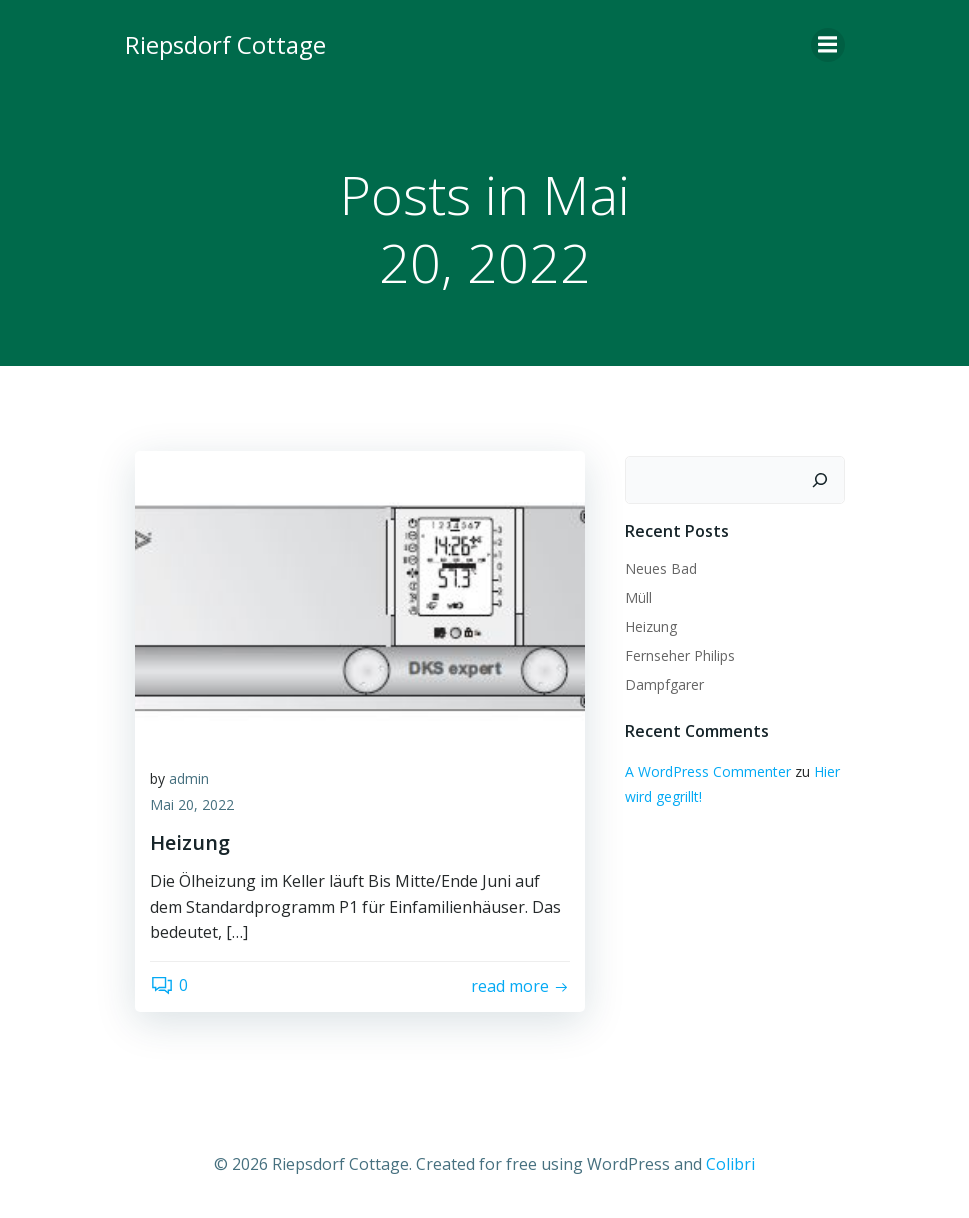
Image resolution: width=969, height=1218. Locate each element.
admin (189, 778)
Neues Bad (661, 568)
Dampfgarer (664, 684)
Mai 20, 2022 (192, 804)
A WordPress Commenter (708, 771)
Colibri (730, 1164)
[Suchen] (820, 480)
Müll (638, 597)
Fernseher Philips (680, 655)
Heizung (651, 626)
